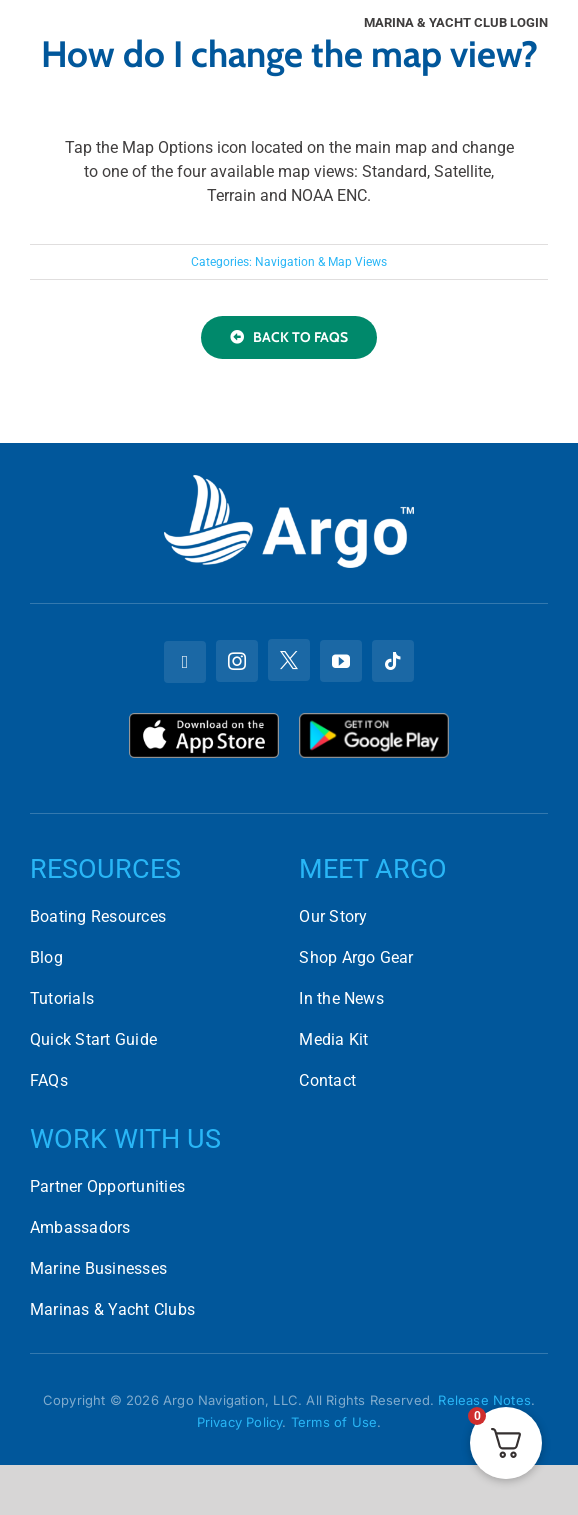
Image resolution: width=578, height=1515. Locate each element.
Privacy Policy (240, 1422)
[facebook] (185, 662)
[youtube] (341, 661)
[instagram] (237, 661)
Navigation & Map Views (321, 262)
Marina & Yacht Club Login (456, 22)
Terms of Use (334, 1422)
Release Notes (484, 1400)
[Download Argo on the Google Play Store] (374, 720)
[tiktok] (393, 661)
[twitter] (289, 660)
